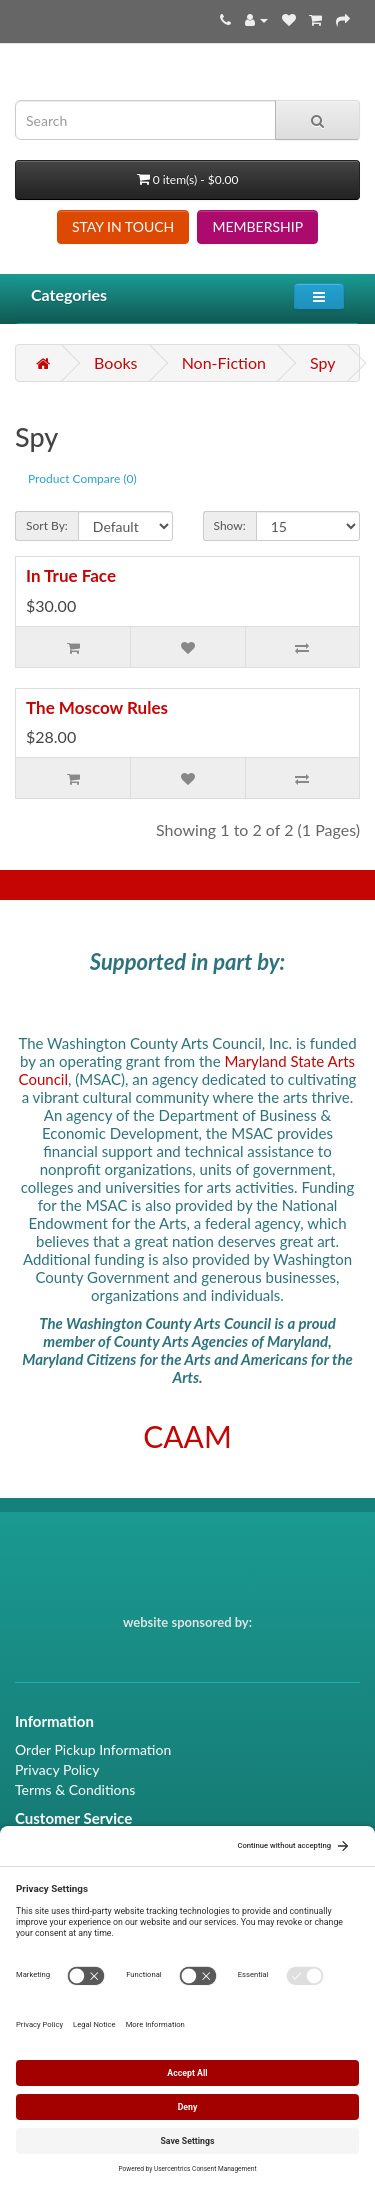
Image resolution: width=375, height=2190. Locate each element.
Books (115, 362)
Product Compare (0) (82, 478)
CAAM (187, 1436)
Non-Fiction (224, 362)
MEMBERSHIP (257, 226)
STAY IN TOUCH (123, 226)
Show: (230, 525)
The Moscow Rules (97, 707)
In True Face (71, 575)
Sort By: (47, 525)
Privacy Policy (57, 1769)
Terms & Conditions (75, 1789)
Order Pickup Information (93, 1749)
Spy (323, 362)
